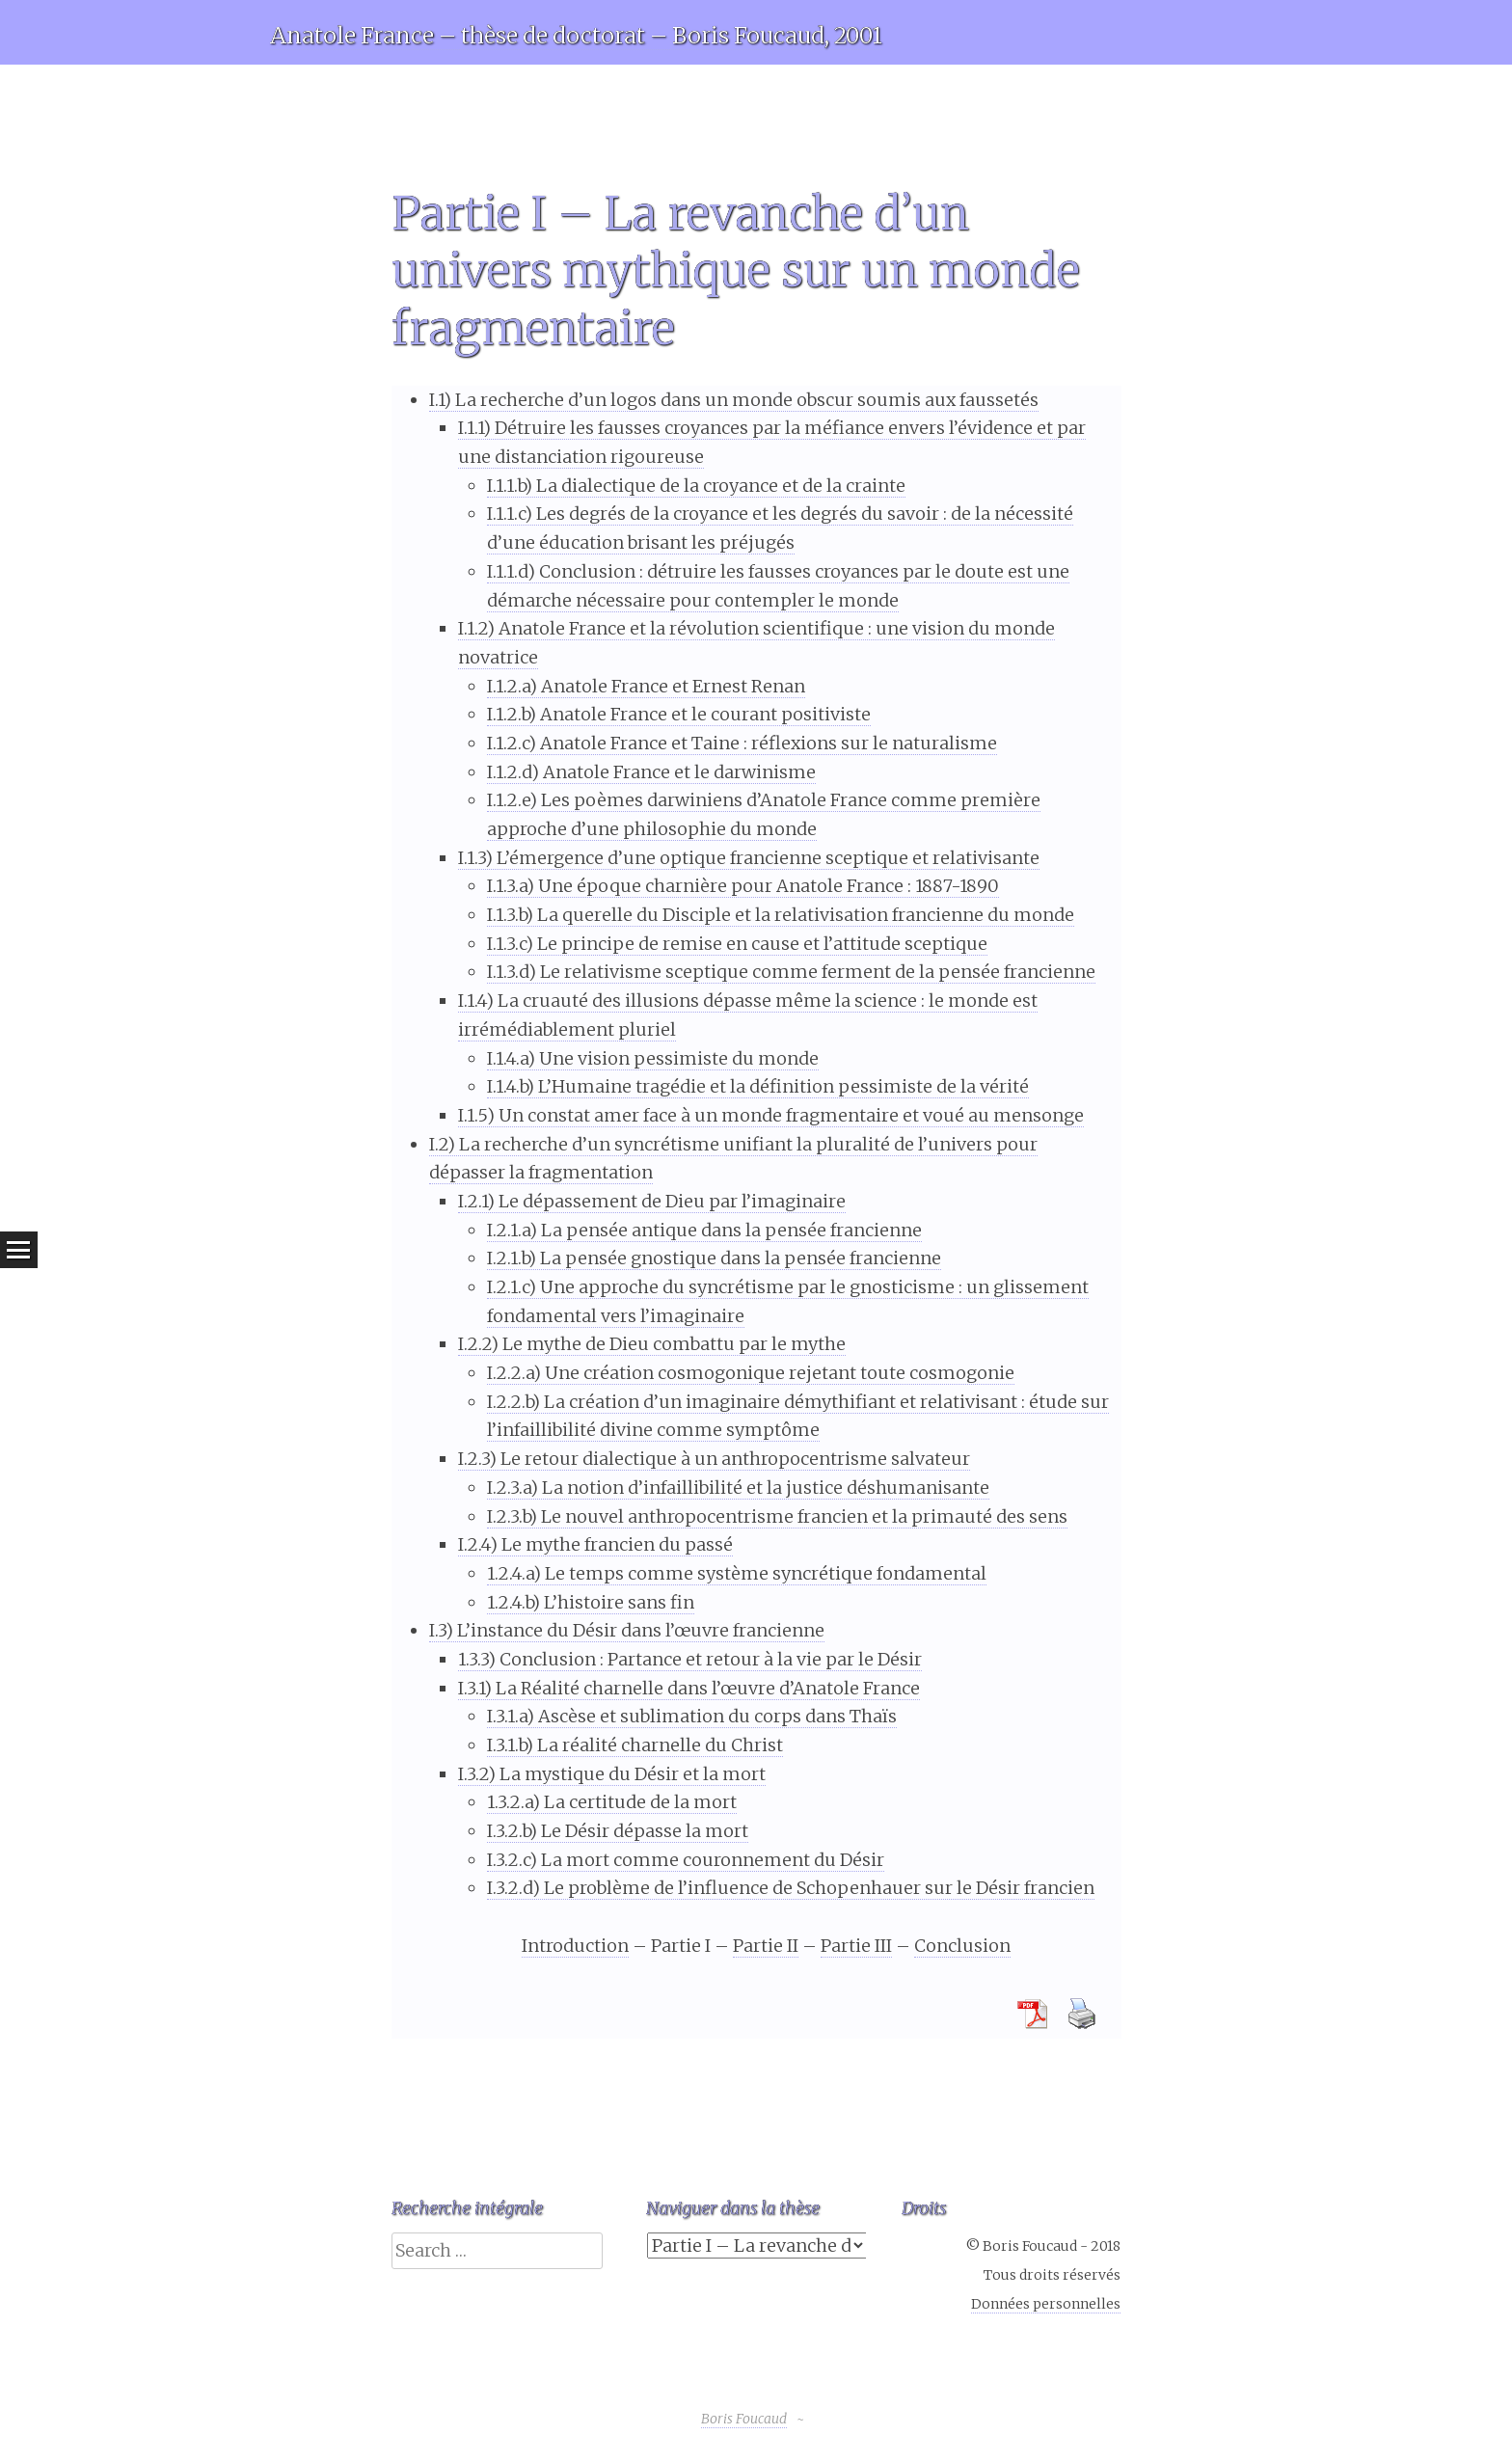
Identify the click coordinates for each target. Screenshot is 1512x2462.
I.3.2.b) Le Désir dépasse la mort (617, 1831)
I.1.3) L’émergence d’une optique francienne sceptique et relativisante (749, 858)
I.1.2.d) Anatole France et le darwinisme (651, 772)
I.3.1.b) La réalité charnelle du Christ (635, 1745)
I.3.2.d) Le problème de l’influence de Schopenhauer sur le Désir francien (790, 1888)
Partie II (765, 1945)
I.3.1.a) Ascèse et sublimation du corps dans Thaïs (692, 1716)
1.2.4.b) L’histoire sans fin (590, 1602)
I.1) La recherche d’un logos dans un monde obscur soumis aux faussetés (734, 400)
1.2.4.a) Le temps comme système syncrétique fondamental (736, 1573)
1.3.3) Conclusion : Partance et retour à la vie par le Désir (690, 1659)
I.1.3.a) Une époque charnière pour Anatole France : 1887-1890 (743, 886)
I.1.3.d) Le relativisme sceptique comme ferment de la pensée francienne (791, 971)
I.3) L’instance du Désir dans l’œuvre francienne (626, 1630)
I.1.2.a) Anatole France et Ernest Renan (646, 686)
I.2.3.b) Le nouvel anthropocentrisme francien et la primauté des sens (777, 1516)
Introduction (575, 1945)
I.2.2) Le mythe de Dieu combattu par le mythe (652, 1344)
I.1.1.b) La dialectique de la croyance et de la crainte (696, 485)
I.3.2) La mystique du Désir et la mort (612, 1774)
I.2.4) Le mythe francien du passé (595, 1544)
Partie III (856, 1945)
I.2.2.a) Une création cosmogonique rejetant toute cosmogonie (750, 1373)
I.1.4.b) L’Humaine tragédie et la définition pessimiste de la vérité (758, 1086)
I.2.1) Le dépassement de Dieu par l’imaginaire (652, 1201)
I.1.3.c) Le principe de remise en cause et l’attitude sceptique (737, 944)
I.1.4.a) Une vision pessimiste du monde (653, 1058)
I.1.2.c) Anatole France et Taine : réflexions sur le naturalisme (742, 743)
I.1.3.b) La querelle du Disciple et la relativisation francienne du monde (780, 915)
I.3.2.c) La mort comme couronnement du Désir (685, 1860)
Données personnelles (1045, 2304)
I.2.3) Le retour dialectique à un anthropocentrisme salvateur (714, 1458)
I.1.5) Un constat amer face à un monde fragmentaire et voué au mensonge (771, 1115)
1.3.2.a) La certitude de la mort (612, 1802)
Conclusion (962, 1945)
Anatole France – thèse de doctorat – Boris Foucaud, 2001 (576, 35)
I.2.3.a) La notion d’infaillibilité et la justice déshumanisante (738, 1487)
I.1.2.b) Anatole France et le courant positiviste (679, 714)
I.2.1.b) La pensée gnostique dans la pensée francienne (714, 1258)
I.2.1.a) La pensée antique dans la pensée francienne (704, 1230)
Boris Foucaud (744, 2418)
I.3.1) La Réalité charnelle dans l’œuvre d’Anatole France (689, 1688)
